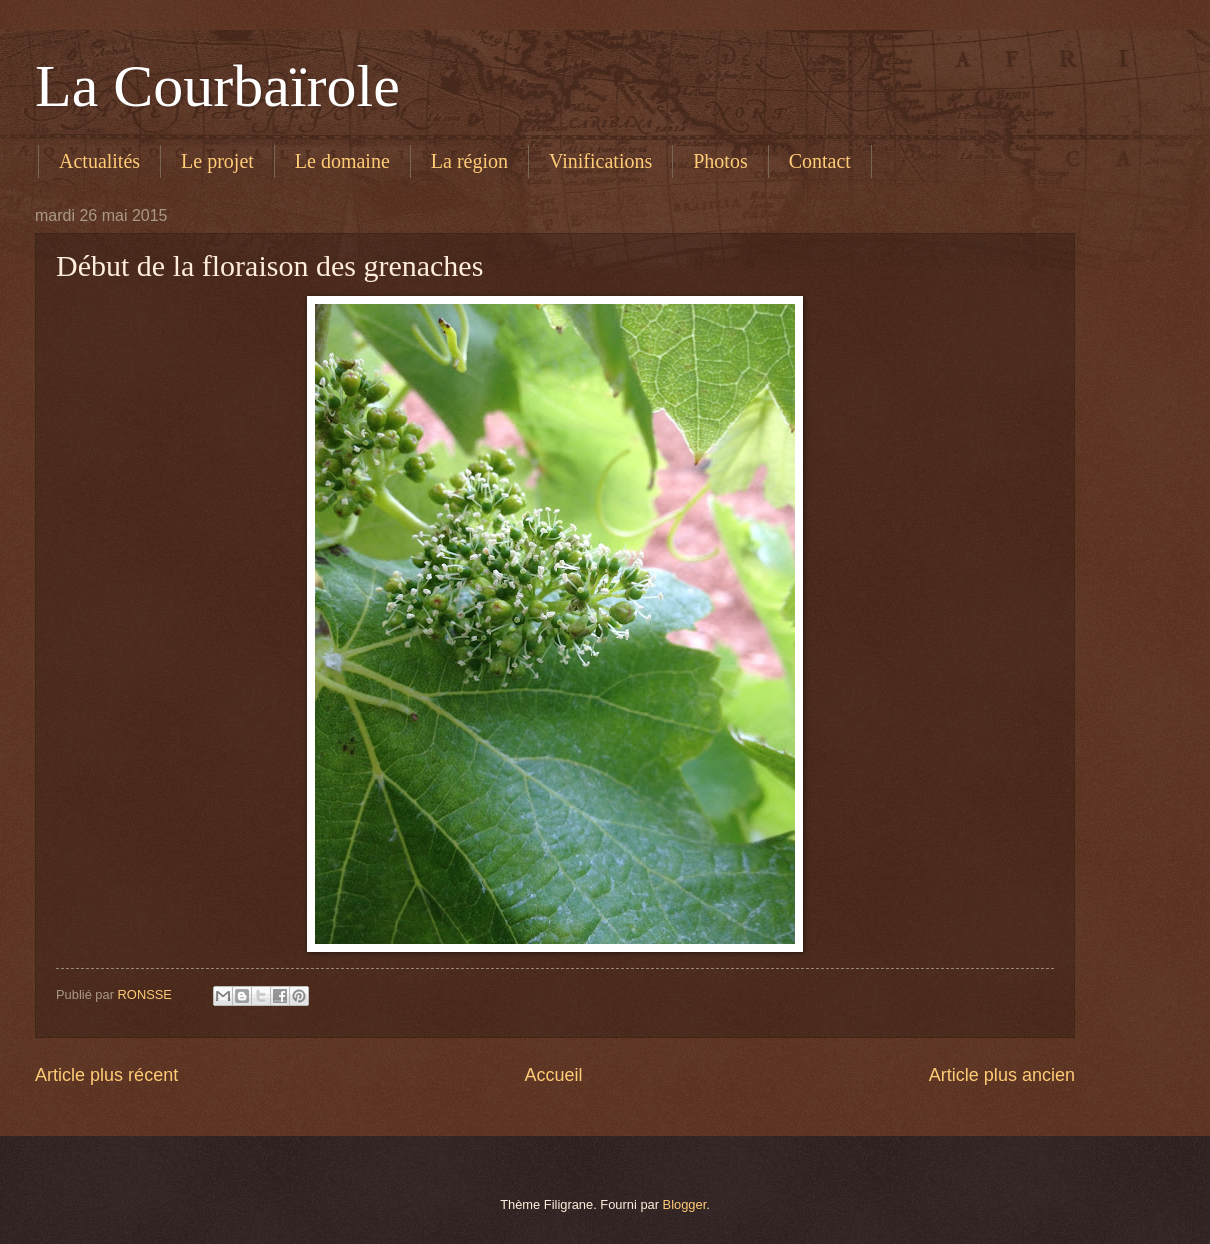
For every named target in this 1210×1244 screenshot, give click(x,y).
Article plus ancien (1002, 1075)
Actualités (99, 161)
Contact (820, 161)
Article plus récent (106, 1075)
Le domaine (342, 161)
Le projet (217, 161)
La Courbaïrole (217, 86)
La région (469, 161)
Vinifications (600, 161)
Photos (720, 161)
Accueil (553, 1075)
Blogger (685, 1204)
